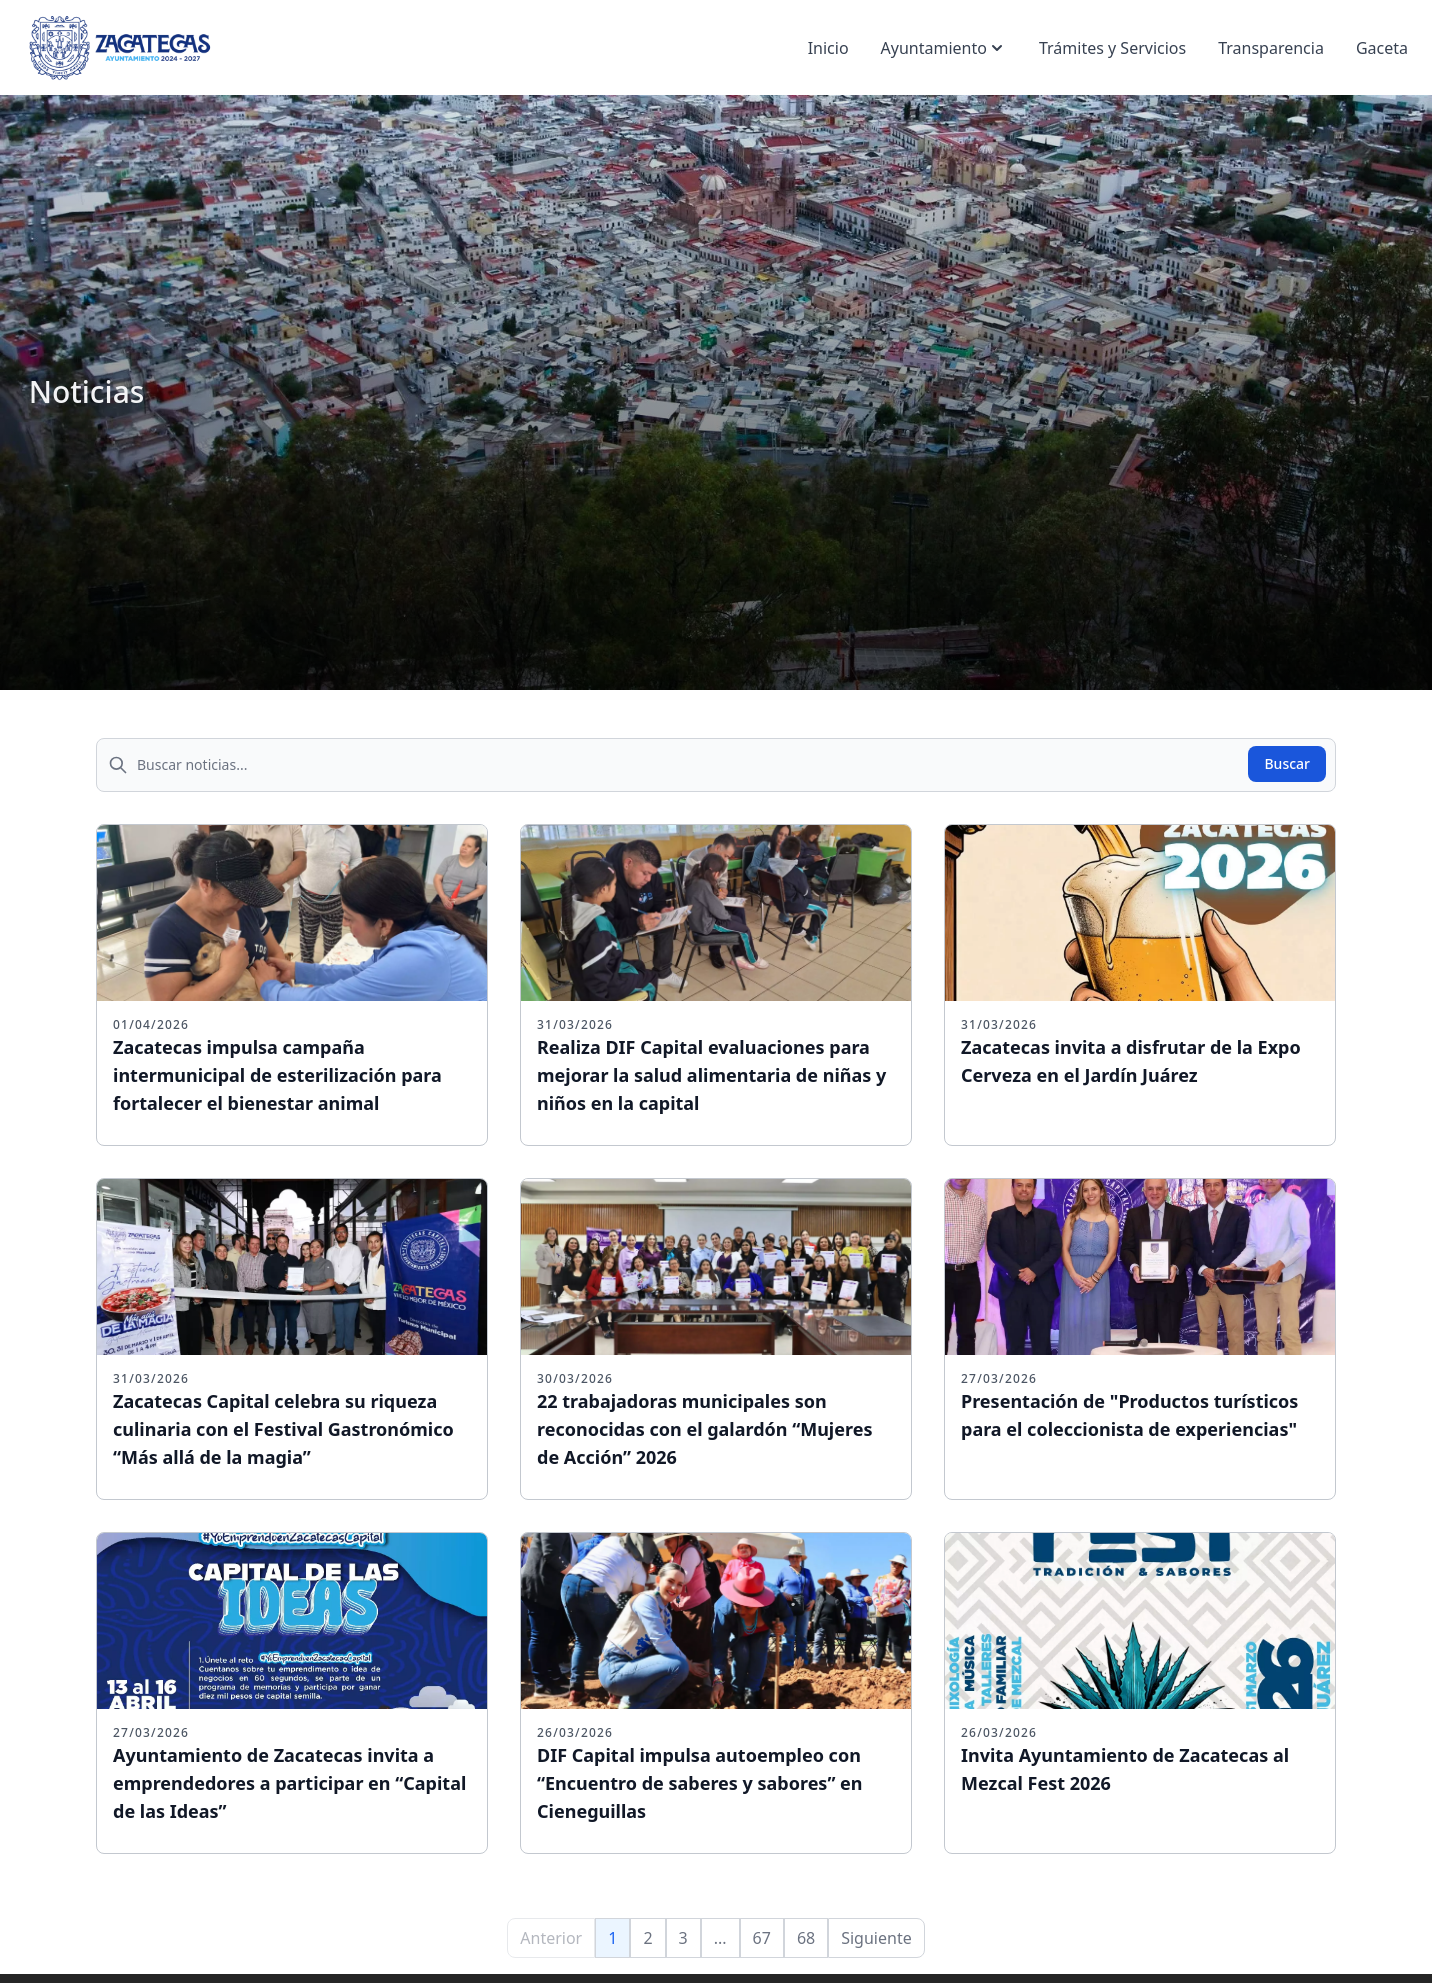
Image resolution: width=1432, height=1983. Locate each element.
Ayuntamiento (944, 48)
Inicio (828, 48)
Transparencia (1271, 48)
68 (806, 1938)
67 (762, 1938)
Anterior (551, 1938)
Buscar (1287, 763)
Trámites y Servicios (1112, 48)
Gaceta (1382, 48)
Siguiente (876, 1938)
